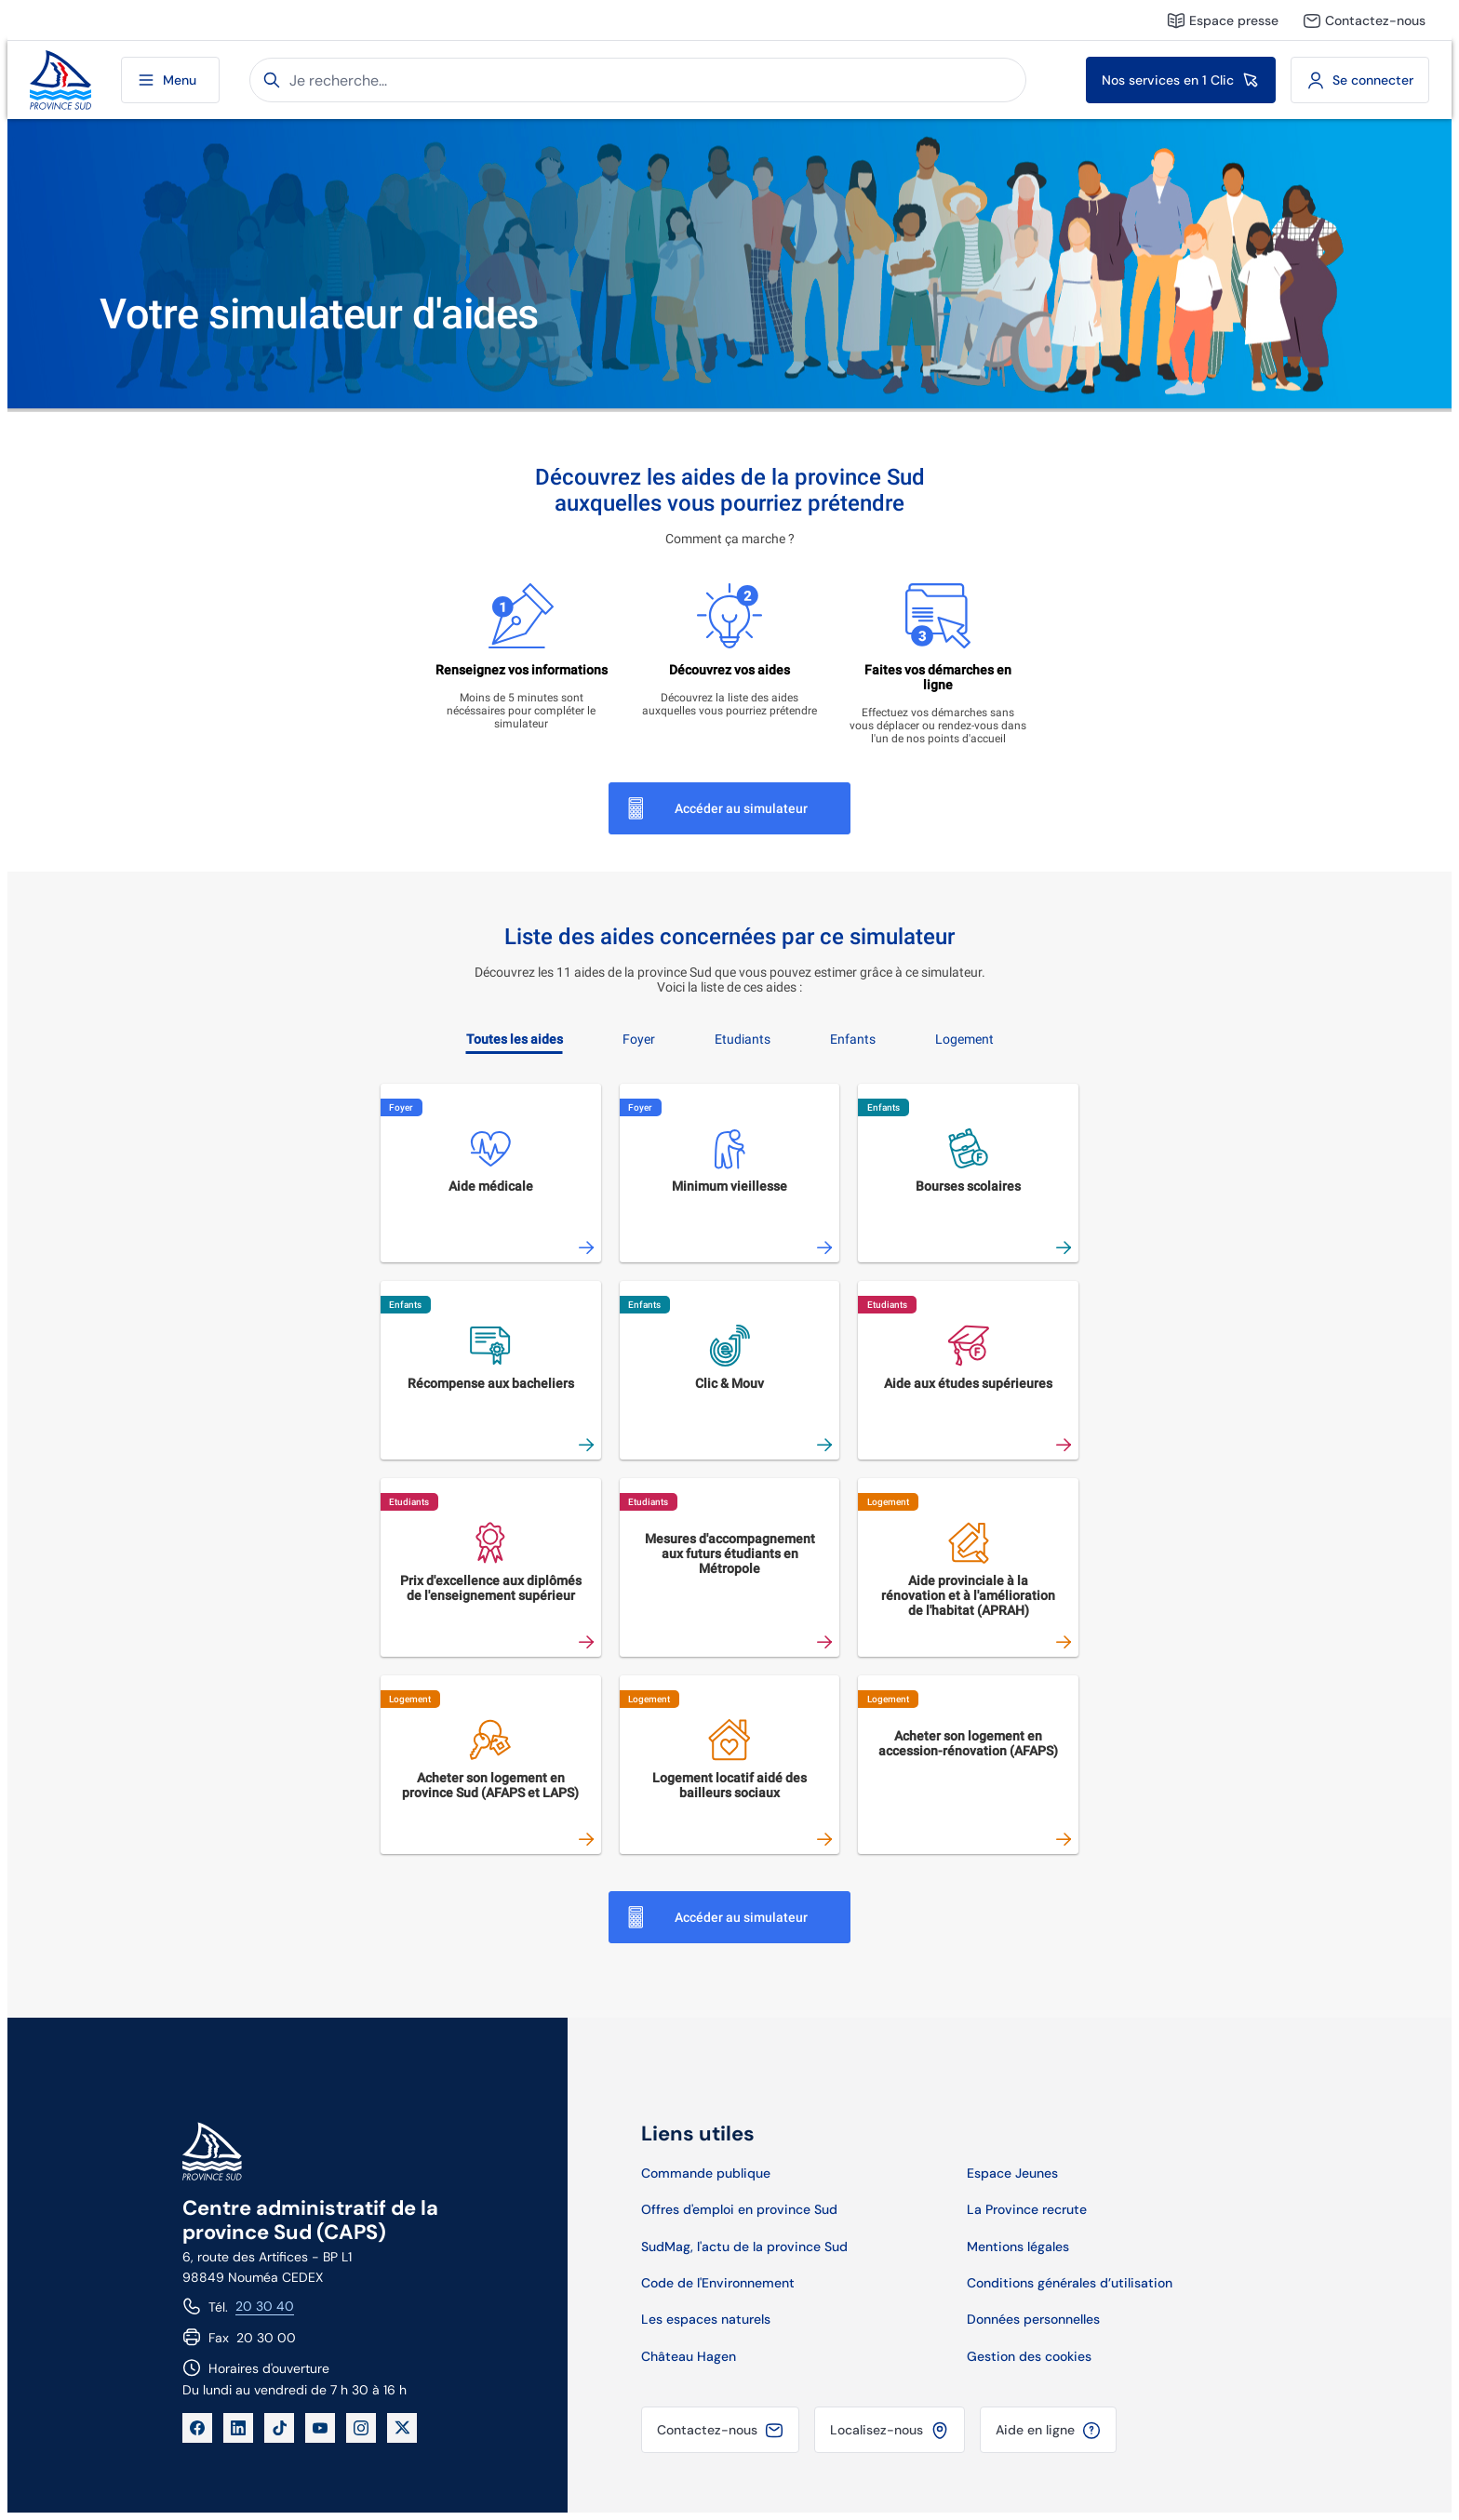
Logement (964, 1039)
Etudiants (742, 1039)
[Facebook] (197, 2428)
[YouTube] (320, 2428)
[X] (402, 2428)
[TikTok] (279, 2428)
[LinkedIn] (238, 2428)
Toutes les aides (514, 1039)
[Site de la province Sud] (60, 80)
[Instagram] (361, 2428)
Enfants (853, 1039)
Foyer (638, 1039)
